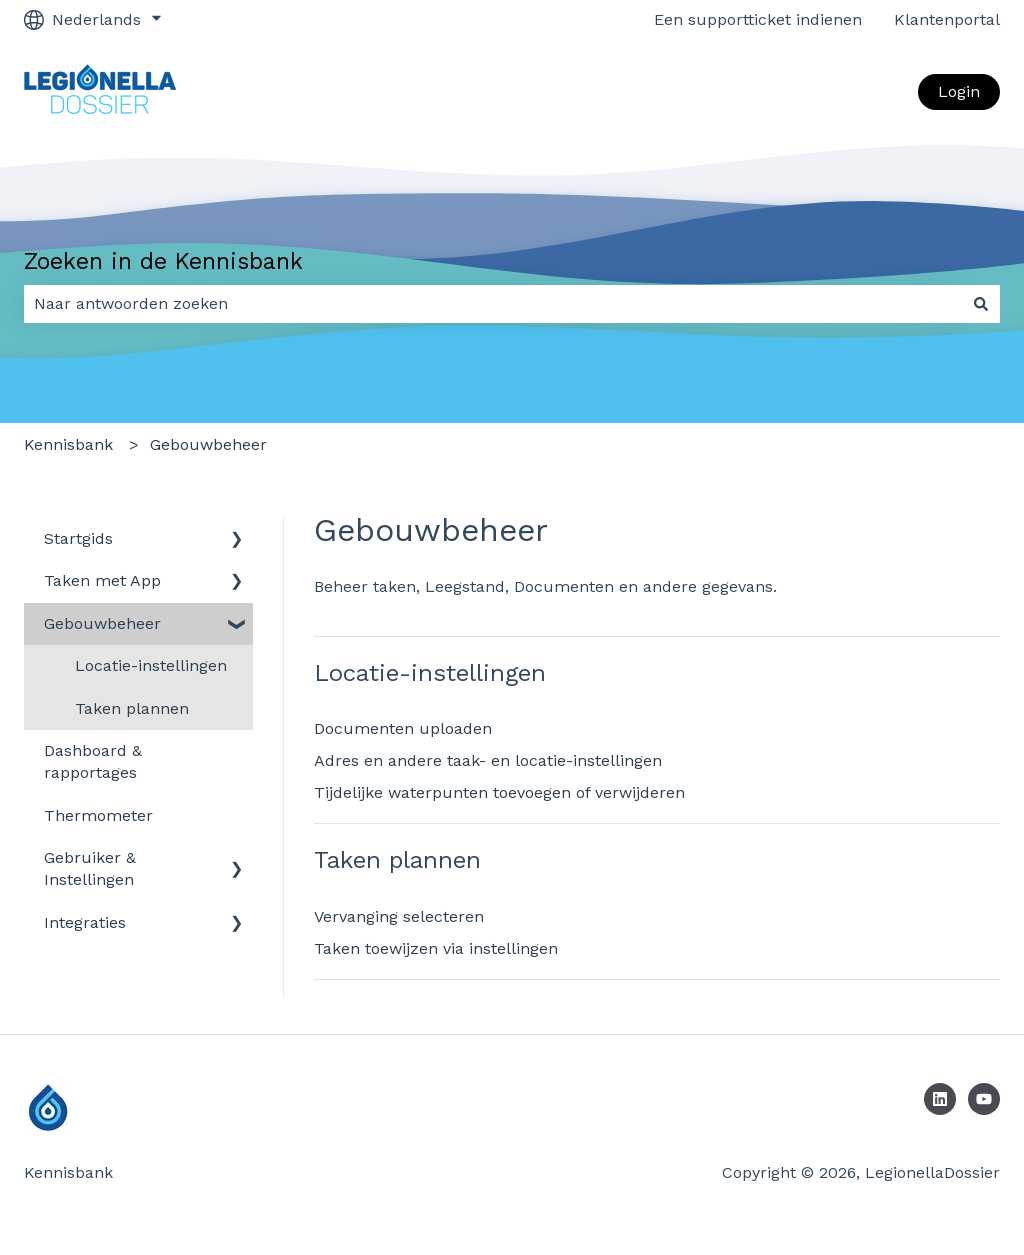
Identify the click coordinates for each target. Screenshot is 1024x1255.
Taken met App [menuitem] (102, 580)
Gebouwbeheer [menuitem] (102, 623)
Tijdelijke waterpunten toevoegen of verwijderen (499, 792)
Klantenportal (947, 19)
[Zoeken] (981, 304)
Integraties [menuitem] (85, 922)
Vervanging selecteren (399, 916)
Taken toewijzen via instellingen (436, 948)
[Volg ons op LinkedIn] (940, 1099)
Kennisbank (68, 444)
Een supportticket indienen (758, 19)
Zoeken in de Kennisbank (163, 261)
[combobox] (493, 304)
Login (959, 91)
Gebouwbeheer (208, 444)
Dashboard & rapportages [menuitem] (93, 761)
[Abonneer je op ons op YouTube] (984, 1099)
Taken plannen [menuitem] (132, 708)
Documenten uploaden (403, 728)
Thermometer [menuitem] (98, 815)
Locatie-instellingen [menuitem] (151, 665)
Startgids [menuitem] (78, 538)
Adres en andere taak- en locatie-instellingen (488, 760)
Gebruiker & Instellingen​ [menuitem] (90, 868)
